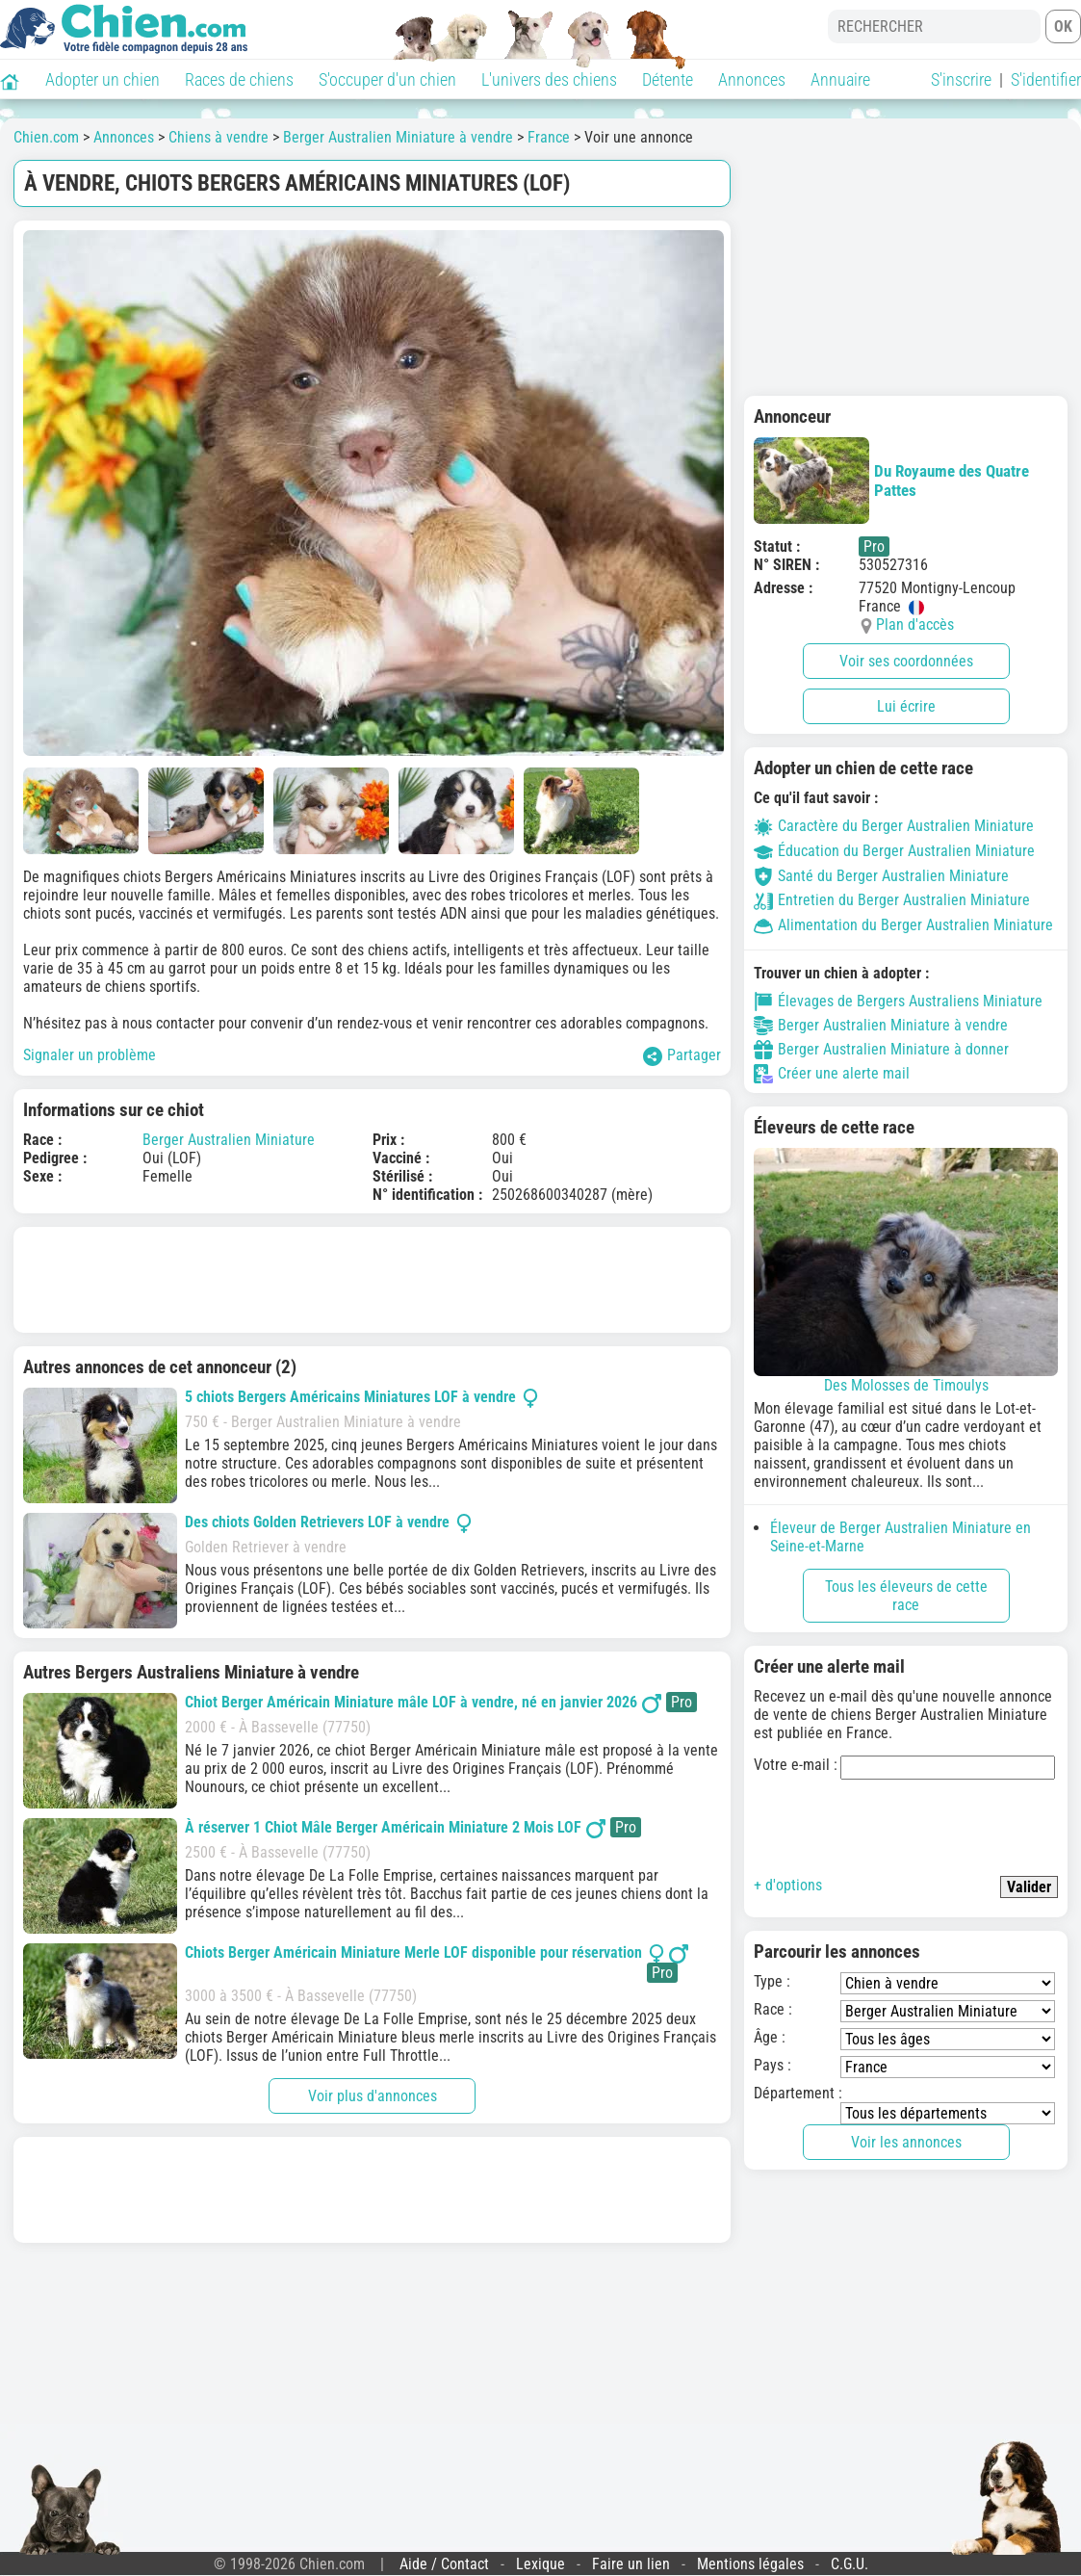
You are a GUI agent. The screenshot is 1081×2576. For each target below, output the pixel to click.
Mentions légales (750, 2564)
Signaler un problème (89, 1055)
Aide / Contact (444, 2564)
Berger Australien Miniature (228, 1140)
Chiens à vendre (218, 137)
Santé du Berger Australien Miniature (881, 876)
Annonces (751, 79)
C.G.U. (849, 2564)
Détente (667, 79)
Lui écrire (906, 706)
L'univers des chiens (549, 79)
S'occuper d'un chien (387, 79)
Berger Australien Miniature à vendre (398, 137)
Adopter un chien (102, 79)
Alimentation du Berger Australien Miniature (903, 925)
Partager (682, 1056)
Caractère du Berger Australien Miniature (894, 826)
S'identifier (1046, 79)
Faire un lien (631, 2564)
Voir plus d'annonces (372, 2096)
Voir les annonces (906, 2142)
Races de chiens (239, 79)
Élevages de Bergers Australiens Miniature (898, 1001)
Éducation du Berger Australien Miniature (894, 851)
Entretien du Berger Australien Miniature (892, 900)
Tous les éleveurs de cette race (906, 1595)
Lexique (540, 2564)
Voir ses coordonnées (906, 661)
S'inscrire (961, 79)
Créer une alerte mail (832, 1073)
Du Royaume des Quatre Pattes (891, 480)
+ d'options (788, 1885)
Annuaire (840, 79)
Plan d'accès (915, 624)
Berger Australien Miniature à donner (881, 1049)
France (549, 137)
